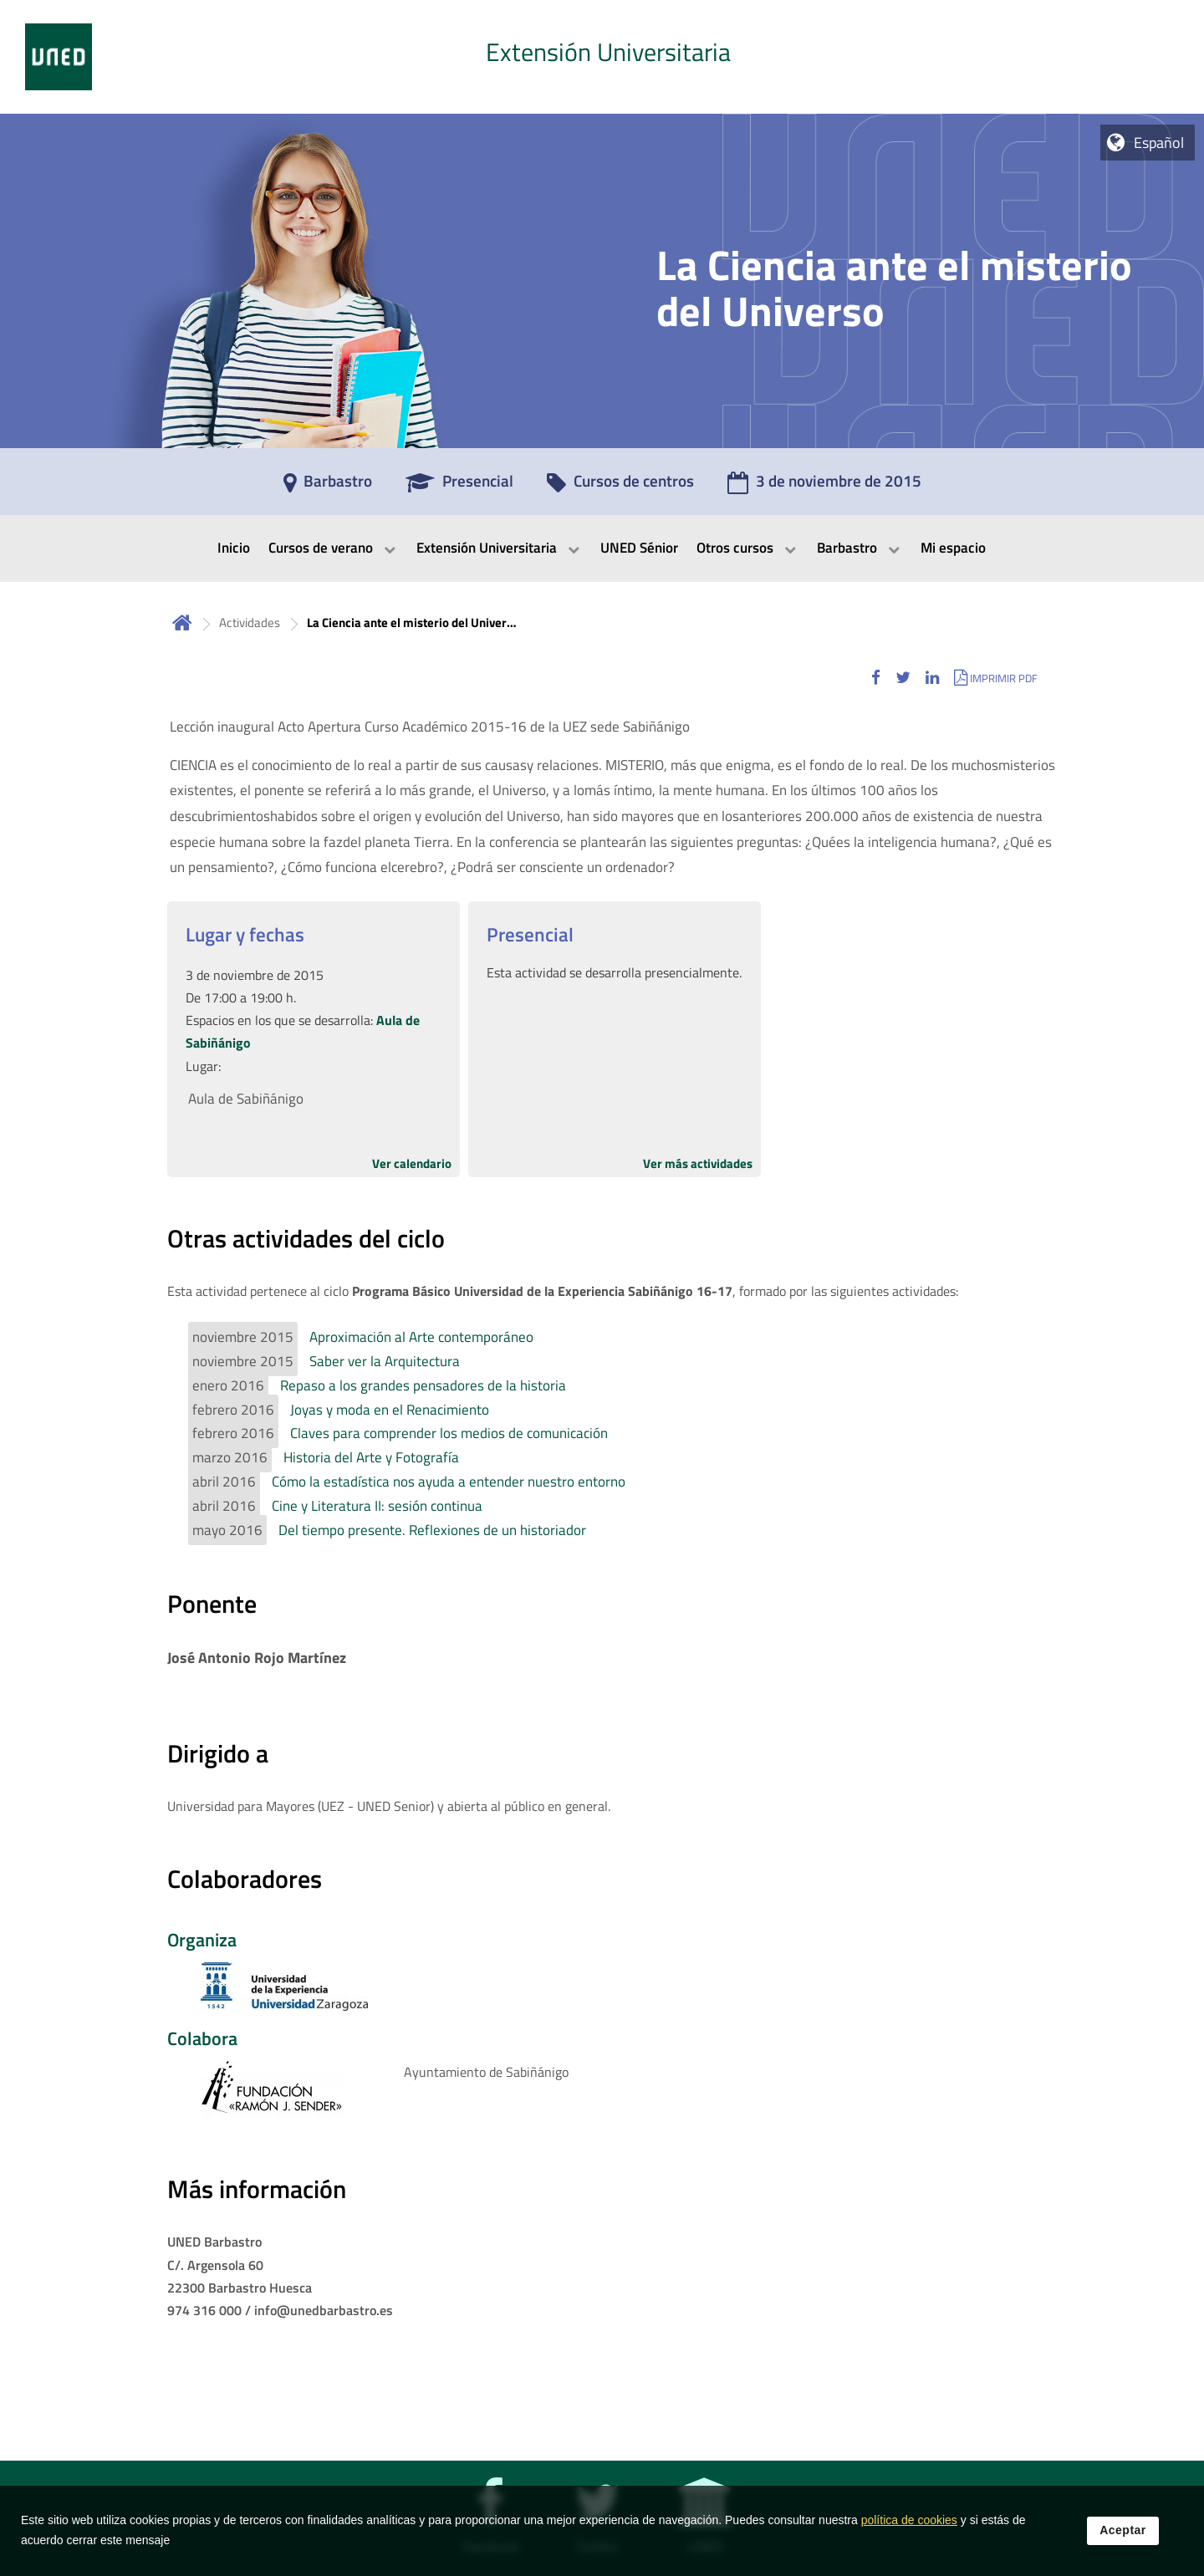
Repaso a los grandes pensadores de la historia (423, 1385)
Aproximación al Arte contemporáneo (421, 1337)
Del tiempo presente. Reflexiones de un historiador (432, 1530)
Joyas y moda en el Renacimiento (389, 1410)
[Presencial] (459, 486)
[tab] (602, 57)
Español (1159, 142)
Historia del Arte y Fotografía (371, 1457)
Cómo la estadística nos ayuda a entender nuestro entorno (448, 1481)
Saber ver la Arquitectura (384, 1361)
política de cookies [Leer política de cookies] (909, 2529)
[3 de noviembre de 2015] (824, 486)
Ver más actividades (697, 1163)
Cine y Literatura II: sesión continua (377, 1506)
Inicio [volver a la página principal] (182, 622)
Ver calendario (412, 1163)
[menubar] (602, 548)
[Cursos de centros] (620, 486)
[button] (876, 677)
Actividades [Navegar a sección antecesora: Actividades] (249, 622)
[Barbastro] (328, 486)
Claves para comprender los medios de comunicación (449, 1433)
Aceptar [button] (1122, 2539)
